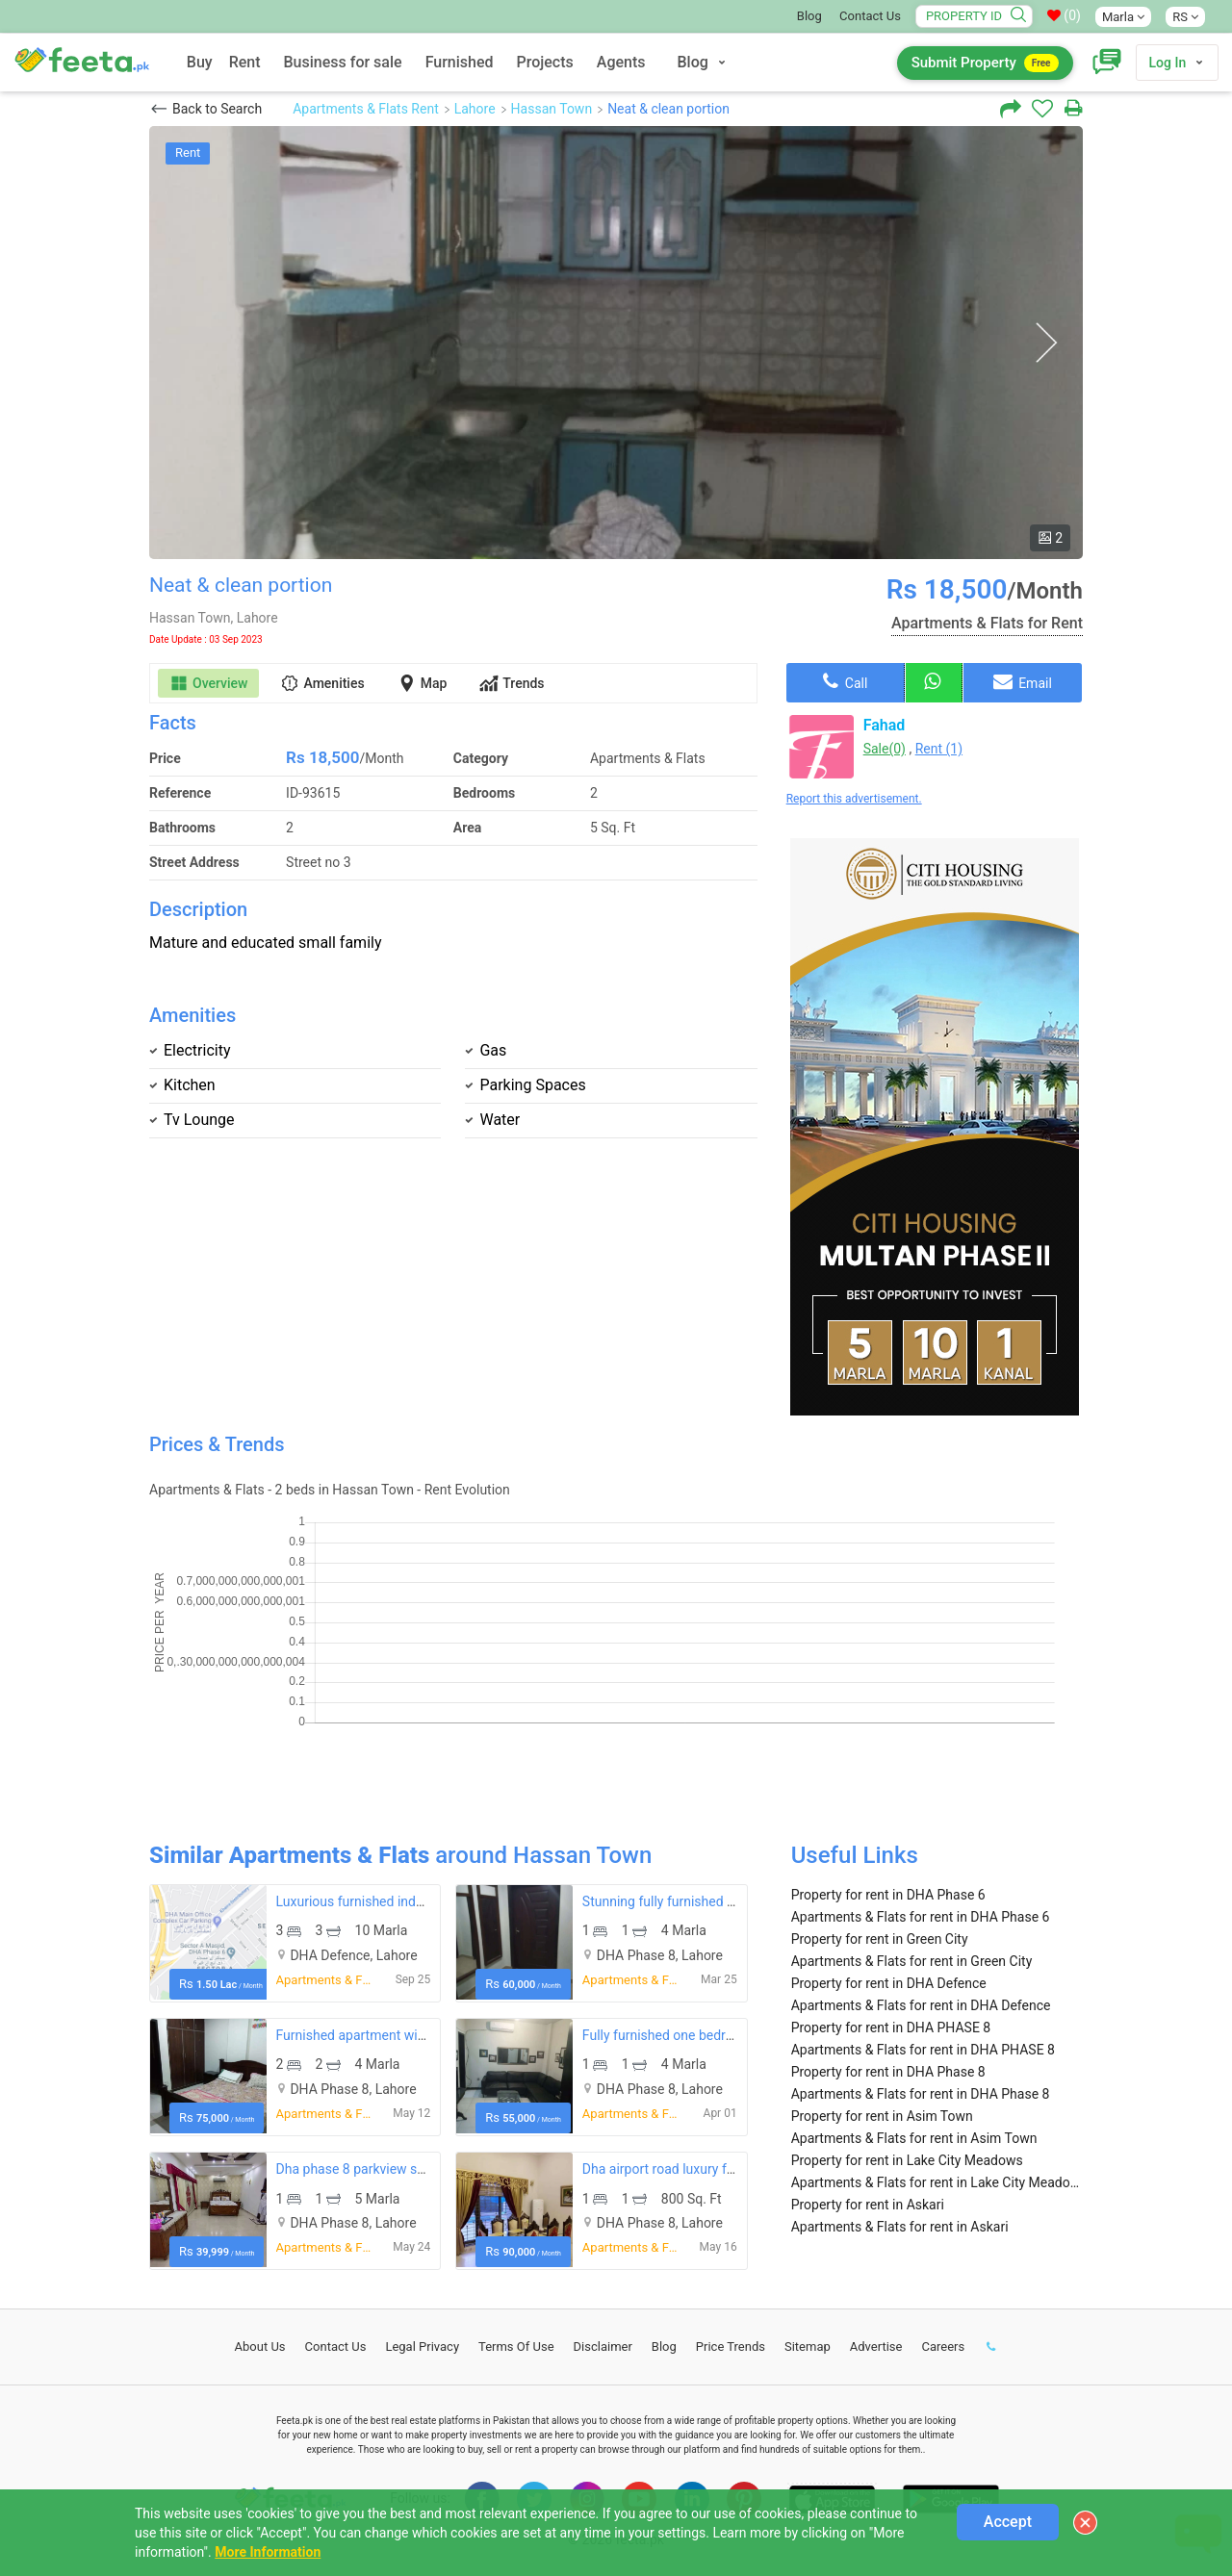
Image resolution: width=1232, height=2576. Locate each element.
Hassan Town (552, 108)
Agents (621, 62)
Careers (942, 2346)
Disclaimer (603, 2346)
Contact (336, 2346)
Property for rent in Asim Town (882, 2116)
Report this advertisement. (854, 798)
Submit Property (985, 63)
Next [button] (1045, 343)
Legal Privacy (422, 2346)
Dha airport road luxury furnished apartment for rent (736, 2169)
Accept (1008, 2521)
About (260, 2346)
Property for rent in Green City (879, 1939)
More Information (268, 2552)
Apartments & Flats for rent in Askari (900, 2226)
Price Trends (730, 2346)
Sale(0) (884, 748)
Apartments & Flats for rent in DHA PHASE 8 (923, 2049)
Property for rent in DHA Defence (889, 1983)
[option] (616, 342)
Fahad (884, 725)
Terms (516, 2346)
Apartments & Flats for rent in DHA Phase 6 (920, 1917)
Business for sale (343, 62)
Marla (1123, 17)
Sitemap (807, 2346)
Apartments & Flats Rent (366, 108)
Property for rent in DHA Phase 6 (888, 1894)
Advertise (876, 2346)
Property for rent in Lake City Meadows (907, 2160)
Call (845, 681)
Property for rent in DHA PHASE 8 (891, 2027)
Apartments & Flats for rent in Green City (912, 1961)
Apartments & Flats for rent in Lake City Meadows (937, 2182)
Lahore (475, 108)
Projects (545, 62)
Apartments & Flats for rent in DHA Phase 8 (920, 2094)
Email (1022, 681)
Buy (200, 62)
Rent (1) (938, 748)
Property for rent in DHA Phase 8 (888, 2071)
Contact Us (870, 16)
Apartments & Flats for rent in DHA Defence (921, 2005)
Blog (809, 16)
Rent (245, 62)
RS (1185, 17)
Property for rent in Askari (867, 2204)
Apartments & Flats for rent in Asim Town (914, 2138)
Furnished (459, 62)
